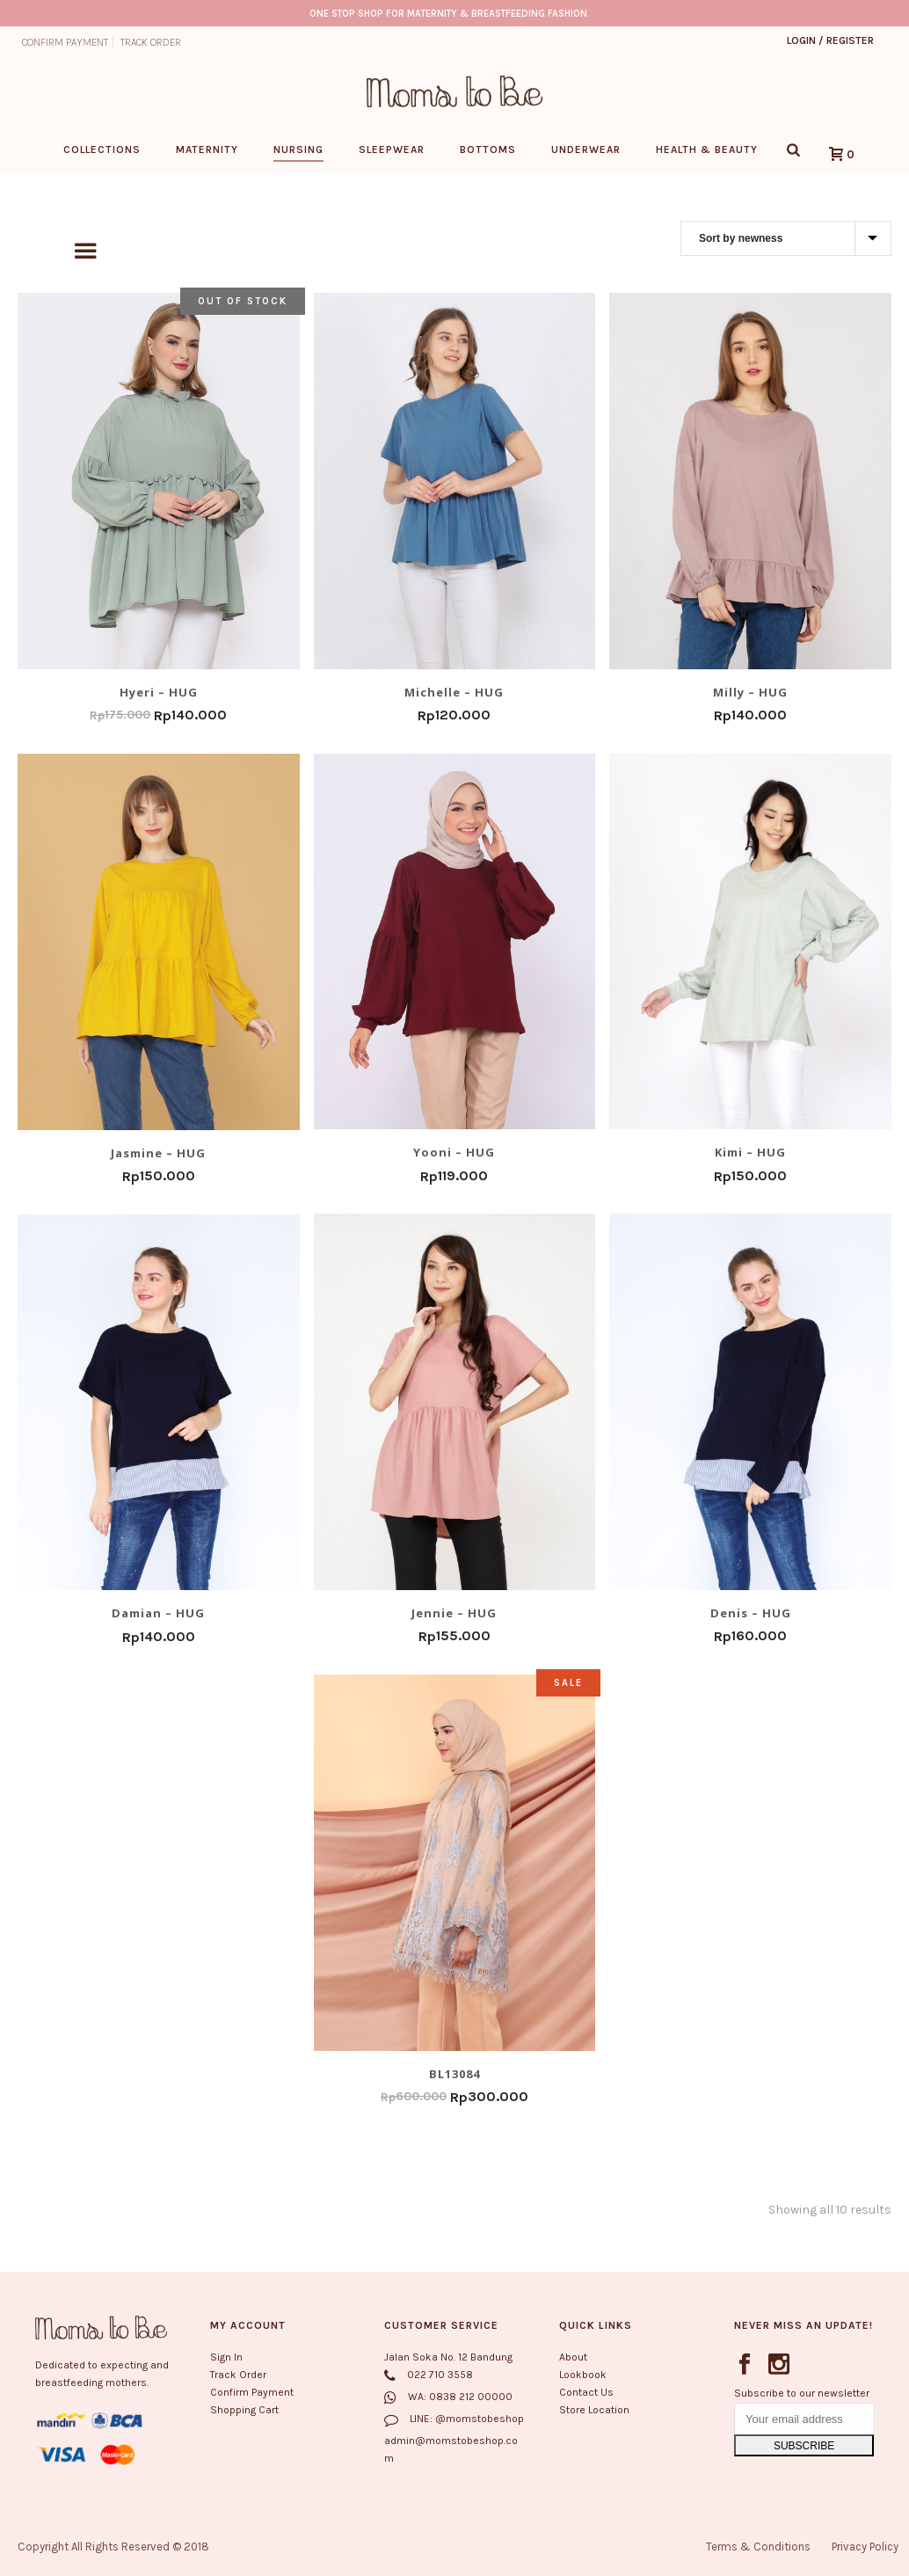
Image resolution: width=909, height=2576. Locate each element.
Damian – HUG (158, 1613)
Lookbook (583, 2374)
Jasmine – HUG (158, 1152)
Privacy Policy (865, 2546)
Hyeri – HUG (159, 691)
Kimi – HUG (750, 1152)
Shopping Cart (244, 2411)
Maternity (207, 149)
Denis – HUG (750, 1612)
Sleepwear (392, 149)
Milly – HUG (750, 691)
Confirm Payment (252, 2392)
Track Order (238, 2374)
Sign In (226, 2357)
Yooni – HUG (454, 1152)
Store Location (594, 2411)
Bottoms (488, 149)
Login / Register (830, 40)
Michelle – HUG (454, 691)
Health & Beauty (707, 149)
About (573, 2357)
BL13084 (454, 2073)
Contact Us (586, 2392)
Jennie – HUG (454, 1612)
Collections (102, 149)
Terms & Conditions (758, 2546)
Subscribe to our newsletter (801, 2393)
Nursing (298, 149)
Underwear (586, 149)
